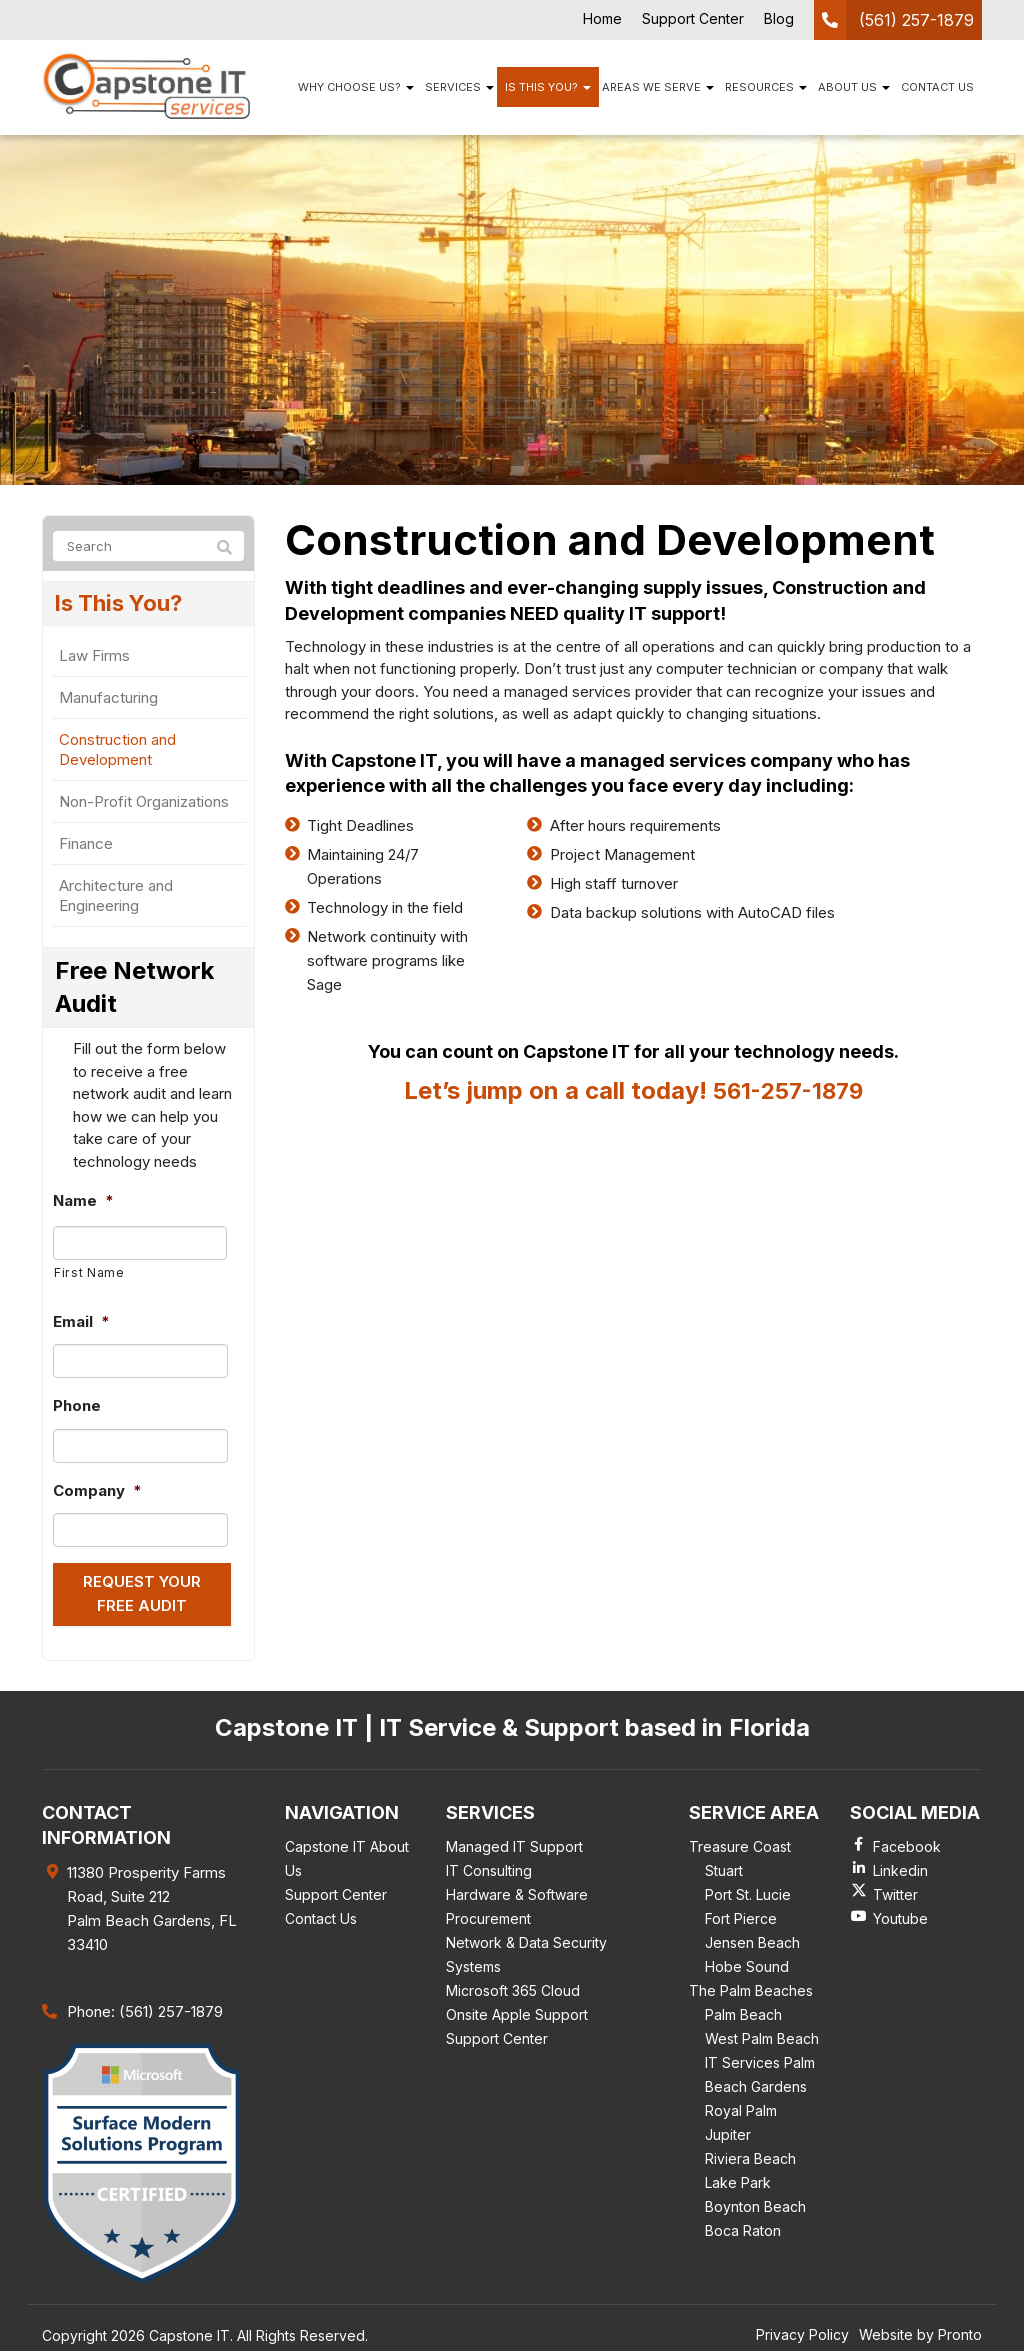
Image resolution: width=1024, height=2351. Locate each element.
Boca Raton (743, 2226)
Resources (766, 87)
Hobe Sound (747, 1962)
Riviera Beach (750, 2154)
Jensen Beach (752, 1938)
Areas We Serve (658, 87)
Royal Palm (741, 2106)
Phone (77, 1408)
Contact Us (937, 87)
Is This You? (548, 87)
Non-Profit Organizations (144, 804)
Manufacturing (108, 700)
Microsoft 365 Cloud (513, 1986)
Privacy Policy (802, 2329)
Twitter (895, 1890)
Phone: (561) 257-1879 (145, 2006)
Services (459, 87)
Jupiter (728, 2130)
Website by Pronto (920, 2329)
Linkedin (900, 1866)
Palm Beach (743, 2010)
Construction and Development (117, 752)
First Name (89, 1274)
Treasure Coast (740, 1842)
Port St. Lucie (748, 1890)
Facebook (907, 1842)
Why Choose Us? (356, 87)
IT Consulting (489, 1866)
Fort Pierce (741, 1914)
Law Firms (94, 658)
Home (602, 18)
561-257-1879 (788, 1090)
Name (83, 1203)
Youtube (900, 1914)
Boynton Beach (755, 2202)
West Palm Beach (762, 2034)
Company (97, 1492)
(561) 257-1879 (916, 20)
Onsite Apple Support (517, 2010)
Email (81, 1323)
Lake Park (738, 2178)
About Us (854, 87)
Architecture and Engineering (116, 898)
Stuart (724, 1866)
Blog (779, 18)
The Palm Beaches (751, 1986)
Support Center (693, 18)
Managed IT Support (514, 1842)
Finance (86, 846)
